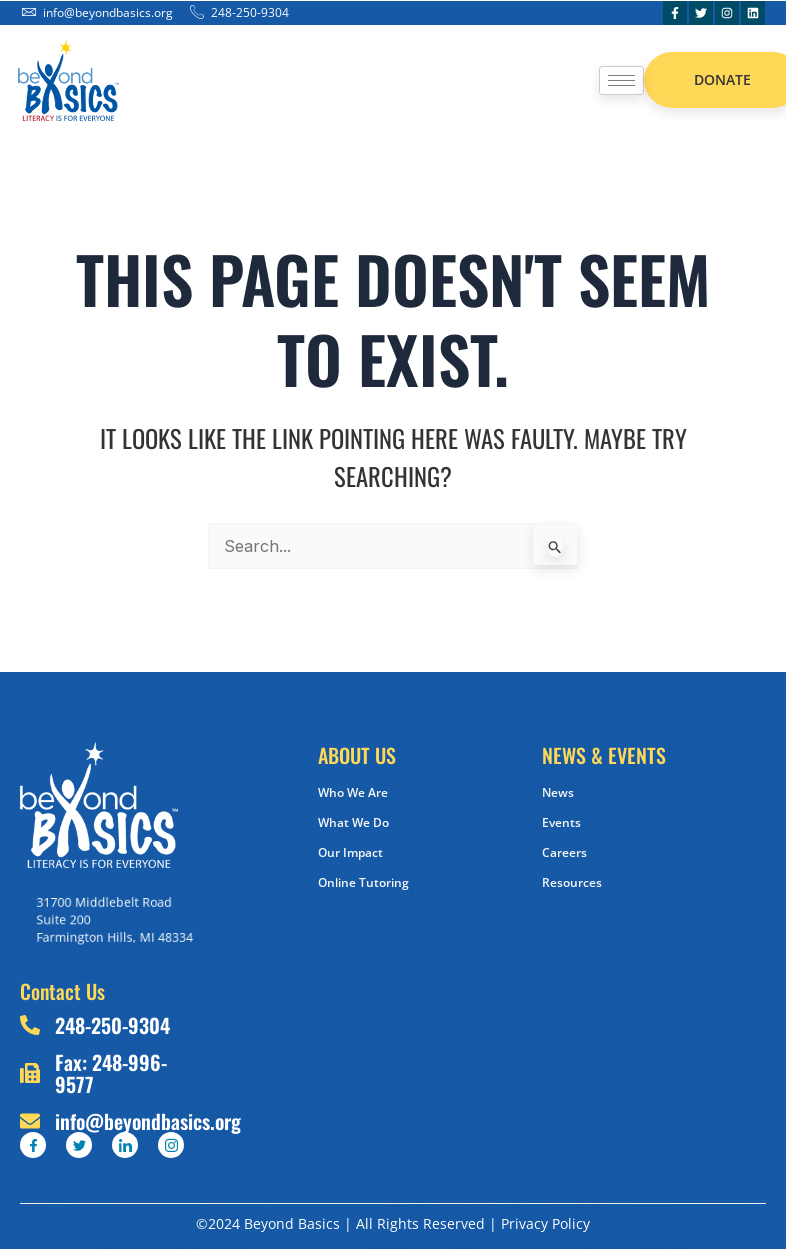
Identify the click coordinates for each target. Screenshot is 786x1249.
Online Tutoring (363, 882)
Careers (564, 852)
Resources (572, 882)
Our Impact (350, 852)
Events (561, 822)
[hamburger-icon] (621, 80)
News (558, 792)
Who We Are (353, 792)
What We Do (353, 822)
